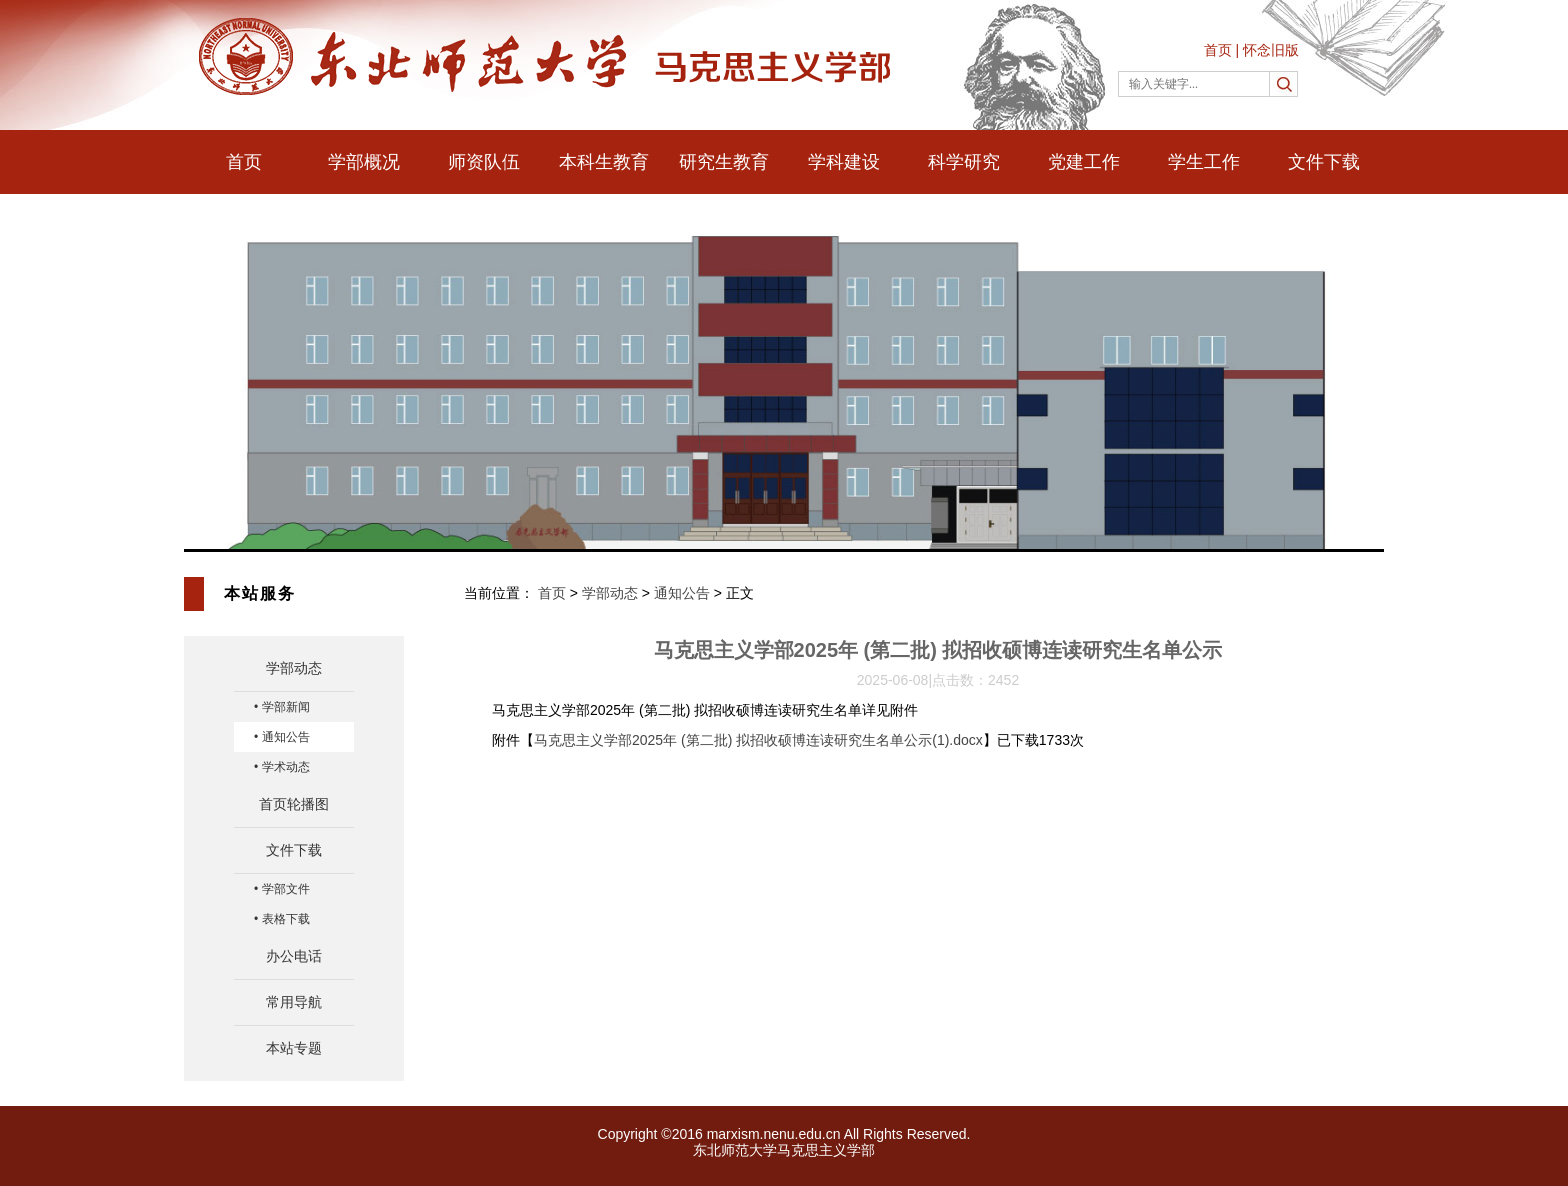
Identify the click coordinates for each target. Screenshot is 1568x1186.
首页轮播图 (294, 804)
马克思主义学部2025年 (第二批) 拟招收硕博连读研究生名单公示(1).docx (758, 740)
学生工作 (1204, 162)
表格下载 (286, 919)
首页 (1218, 50)
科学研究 (964, 162)
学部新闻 (286, 707)
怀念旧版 (1271, 50)
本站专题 (294, 1048)
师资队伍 (484, 162)
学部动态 (294, 668)
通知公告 (286, 737)
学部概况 (364, 162)
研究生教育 (724, 162)
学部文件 (286, 889)
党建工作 (1084, 162)
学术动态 (286, 767)
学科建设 (844, 162)
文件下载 (1324, 162)
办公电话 (294, 956)
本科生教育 (604, 162)
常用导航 (294, 1002)
